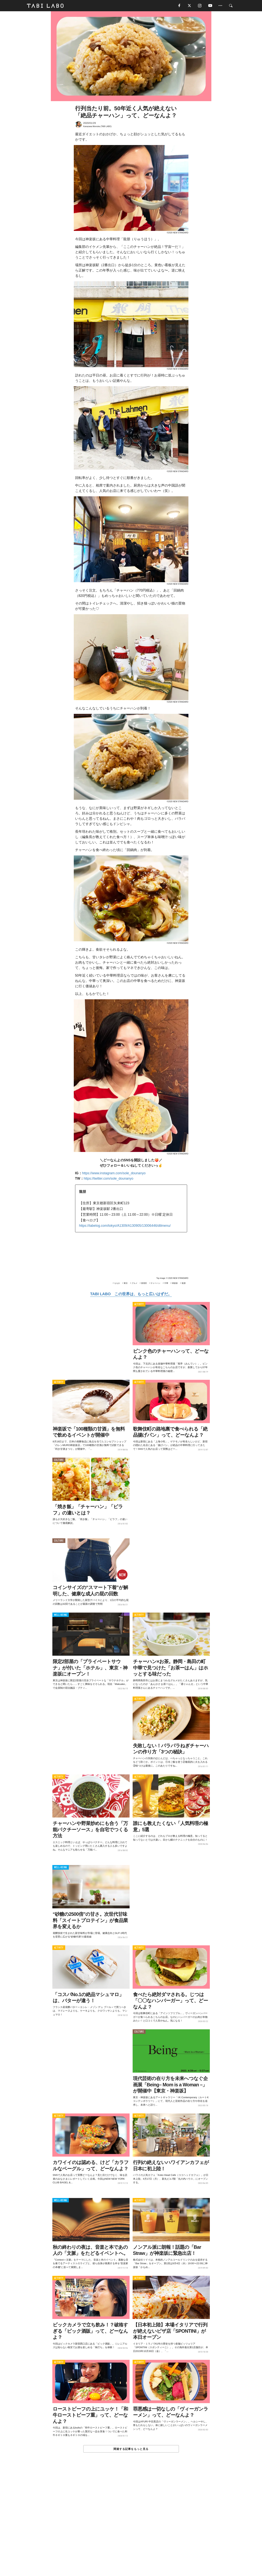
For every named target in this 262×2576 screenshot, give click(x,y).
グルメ (134, 1283)
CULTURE (59, 1460)
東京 (126, 1283)
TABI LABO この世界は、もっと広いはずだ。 (131, 1294)
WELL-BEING (60, 1615)
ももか (117, 1283)
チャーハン (155, 1283)
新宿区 (144, 1283)
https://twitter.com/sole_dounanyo (108, 1179)
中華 (166, 1283)
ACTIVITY (139, 1304)
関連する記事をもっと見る (131, 2449)
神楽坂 (175, 1283)
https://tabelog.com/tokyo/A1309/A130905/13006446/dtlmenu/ (125, 1226)
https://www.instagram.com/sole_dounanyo (114, 1173)
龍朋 (184, 1283)
